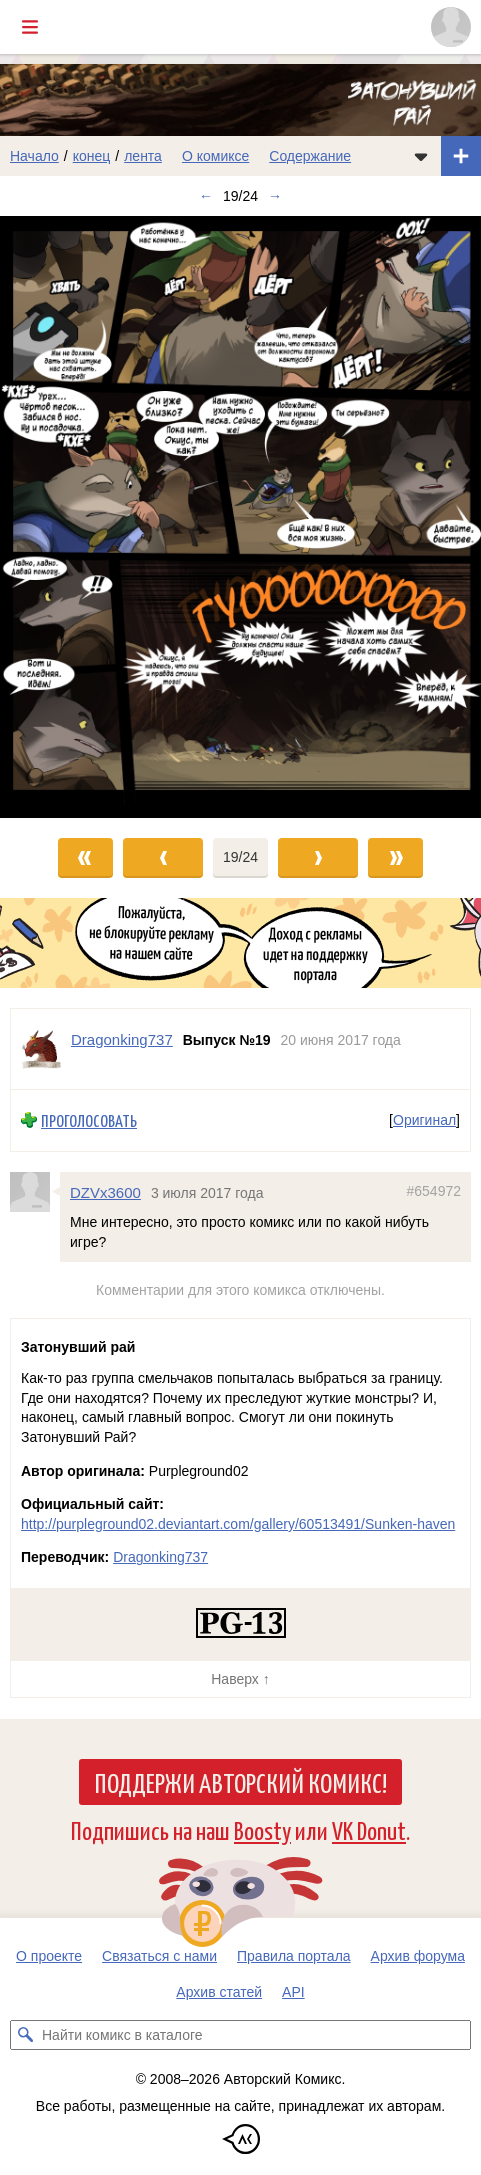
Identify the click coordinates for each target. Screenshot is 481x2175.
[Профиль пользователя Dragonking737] (41, 1049)
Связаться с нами (159, 1956)
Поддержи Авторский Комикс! (240, 1782)
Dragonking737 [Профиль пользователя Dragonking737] (122, 1039)
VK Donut (369, 1829)
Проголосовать (89, 1120)
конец (92, 156)
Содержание (310, 156)
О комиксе (215, 156)
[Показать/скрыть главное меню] (30, 27)
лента (143, 156)
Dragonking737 (160, 1557)
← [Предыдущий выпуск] (206, 196)
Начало (34, 156)
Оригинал (424, 1120)
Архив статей (219, 1992)
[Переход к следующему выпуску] (240, 516)
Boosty (262, 1829)
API (293, 1992)
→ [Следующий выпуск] (275, 196)
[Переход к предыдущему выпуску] (60, 516)
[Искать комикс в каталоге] (25, 2035)
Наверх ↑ (240, 1679)
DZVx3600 (105, 1191)
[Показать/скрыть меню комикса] (421, 156)
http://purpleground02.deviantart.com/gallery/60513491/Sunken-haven (238, 1524)
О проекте (49, 1956)
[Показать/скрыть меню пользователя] (451, 27)
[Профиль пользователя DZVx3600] (35, 1191)
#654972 (433, 1190)
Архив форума (418, 1956)
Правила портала (294, 1956)
